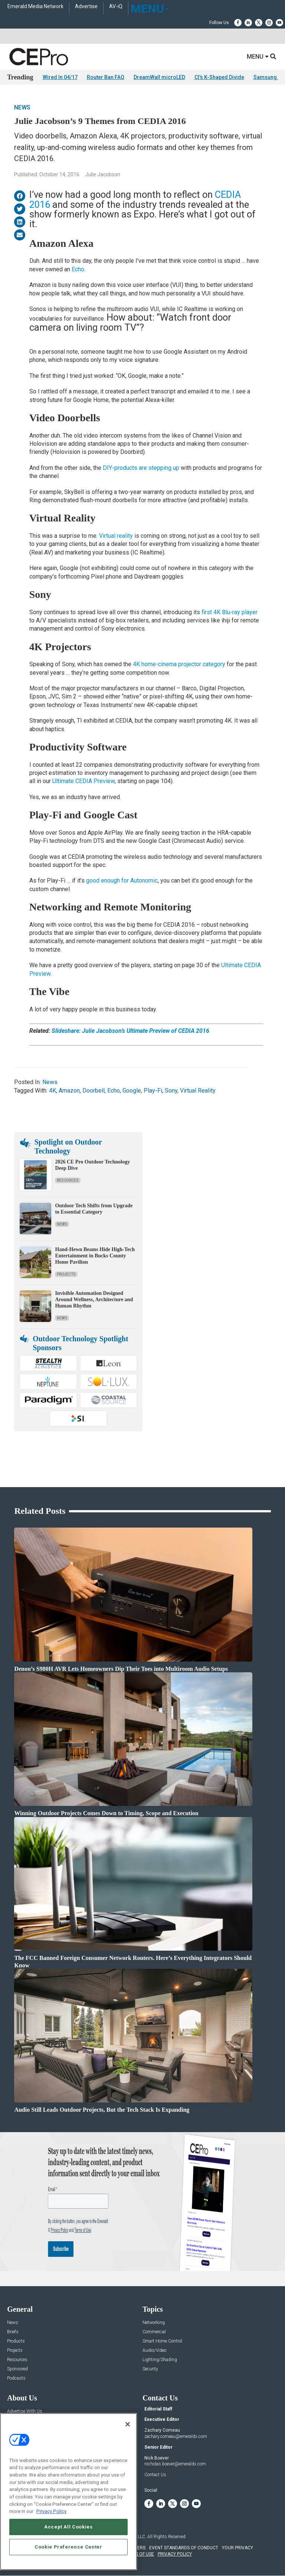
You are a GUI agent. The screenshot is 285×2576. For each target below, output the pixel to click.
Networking (153, 2322)
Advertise (86, 6)
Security (150, 2369)
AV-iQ (115, 6)
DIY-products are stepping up (141, 467)
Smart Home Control (162, 2341)
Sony (171, 1090)
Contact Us (155, 2474)
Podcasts (16, 2378)
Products (16, 2341)
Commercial (154, 2332)
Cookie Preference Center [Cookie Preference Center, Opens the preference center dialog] (68, 2547)
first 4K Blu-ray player (230, 612)
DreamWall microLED (159, 77)
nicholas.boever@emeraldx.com (175, 2464)
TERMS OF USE (139, 2554)
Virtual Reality (198, 1090)
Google (131, 1090)
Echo (78, 269)
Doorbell (93, 1090)
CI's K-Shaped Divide (219, 77)
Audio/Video (154, 2350)
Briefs (13, 2332)
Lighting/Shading (159, 2359)
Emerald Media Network (35, 6)
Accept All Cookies (68, 2527)
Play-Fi (153, 1090)
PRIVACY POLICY (175, 2554)
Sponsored (17, 2369)
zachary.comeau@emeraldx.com (175, 2436)
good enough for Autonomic (122, 880)
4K (52, 1090)
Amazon (69, 1090)
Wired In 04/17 (60, 77)
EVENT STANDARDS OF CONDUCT (183, 2547)
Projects (66, 1274)
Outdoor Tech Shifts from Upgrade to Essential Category (93, 1209)
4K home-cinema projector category (179, 664)
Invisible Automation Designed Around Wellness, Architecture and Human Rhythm (94, 1299)
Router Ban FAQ (105, 77)
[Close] (127, 2424)
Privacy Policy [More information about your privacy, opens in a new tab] (51, 2511)
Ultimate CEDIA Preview (83, 781)
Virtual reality (116, 535)
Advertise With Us (24, 2411)
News (22, 107)
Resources (68, 1180)
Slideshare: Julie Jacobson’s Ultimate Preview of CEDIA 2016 (130, 1030)
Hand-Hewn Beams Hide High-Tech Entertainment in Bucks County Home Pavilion (95, 1256)
